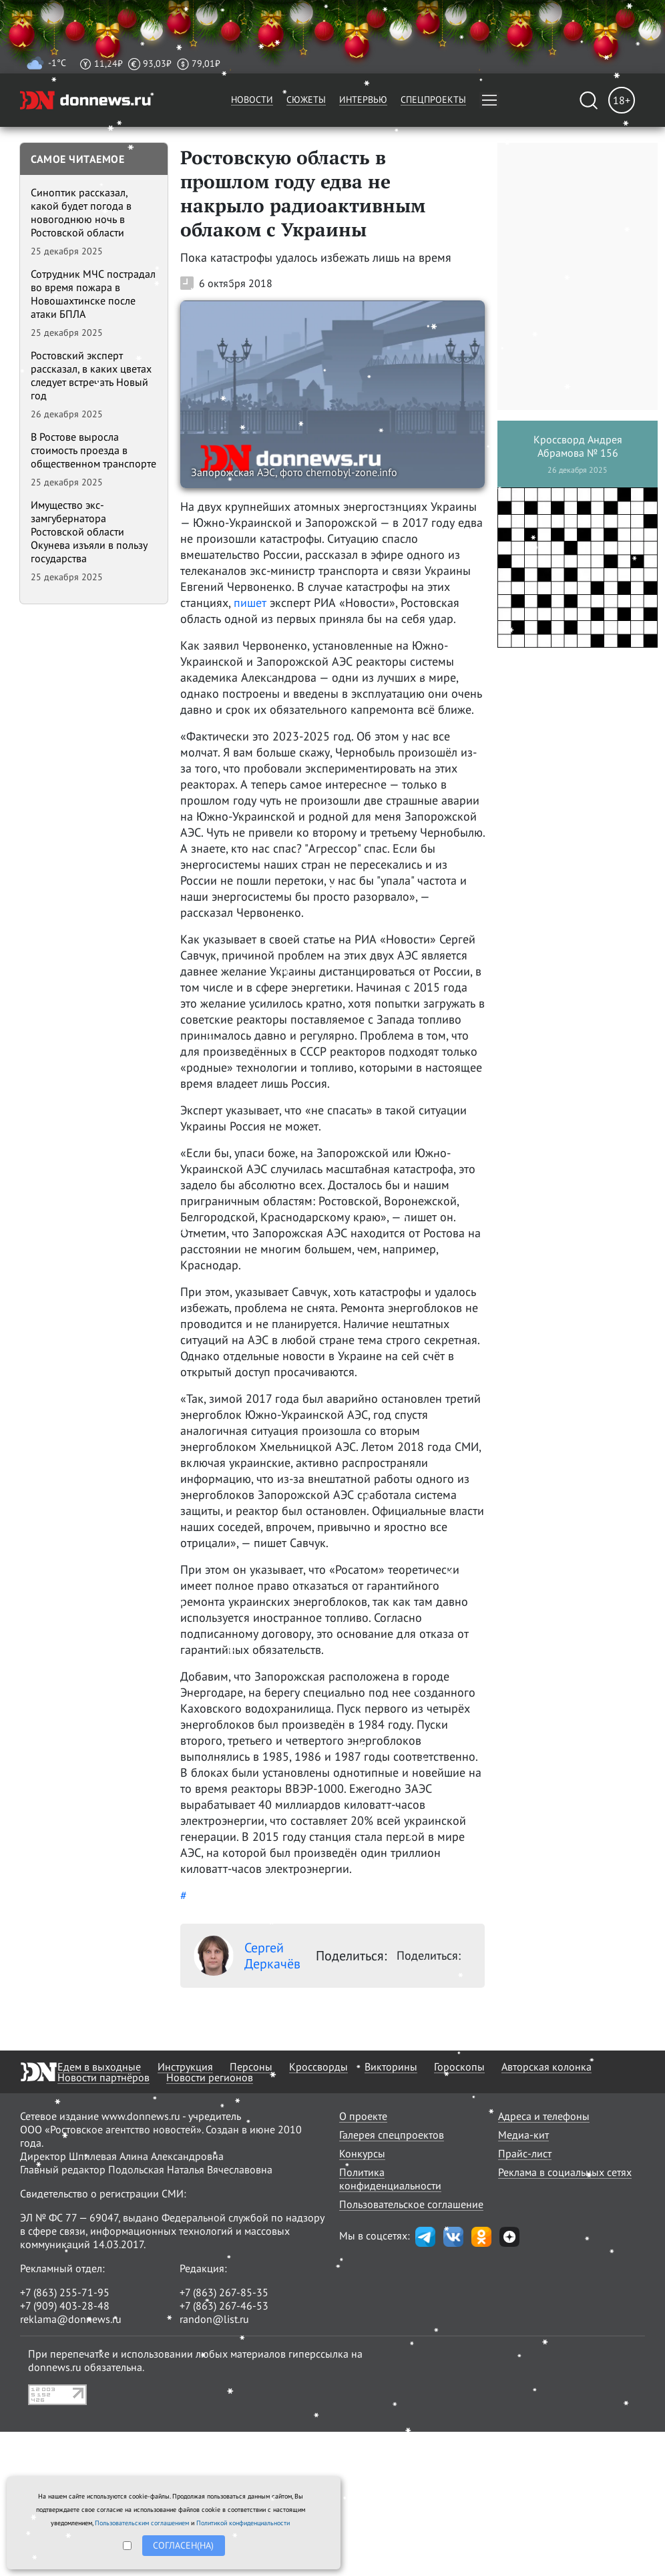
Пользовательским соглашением (142, 2523)
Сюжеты (306, 99)
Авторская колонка (546, 2066)
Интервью (363, 99)
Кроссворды (318, 2066)
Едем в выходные (99, 2066)
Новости (252, 99)
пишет (250, 602)
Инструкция (185, 2066)
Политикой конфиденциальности (243, 2523)
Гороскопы (459, 2066)
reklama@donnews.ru (71, 2319)
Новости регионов (209, 2077)
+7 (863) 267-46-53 (224, 2305)
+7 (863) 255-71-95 (64, 2292)
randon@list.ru (214, 2319)
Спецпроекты (433, 99)
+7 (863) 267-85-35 (224, 2292)
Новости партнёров (103, 2077)
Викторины (391, 2066)
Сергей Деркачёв (247, 1956)
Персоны (251, 2066)
